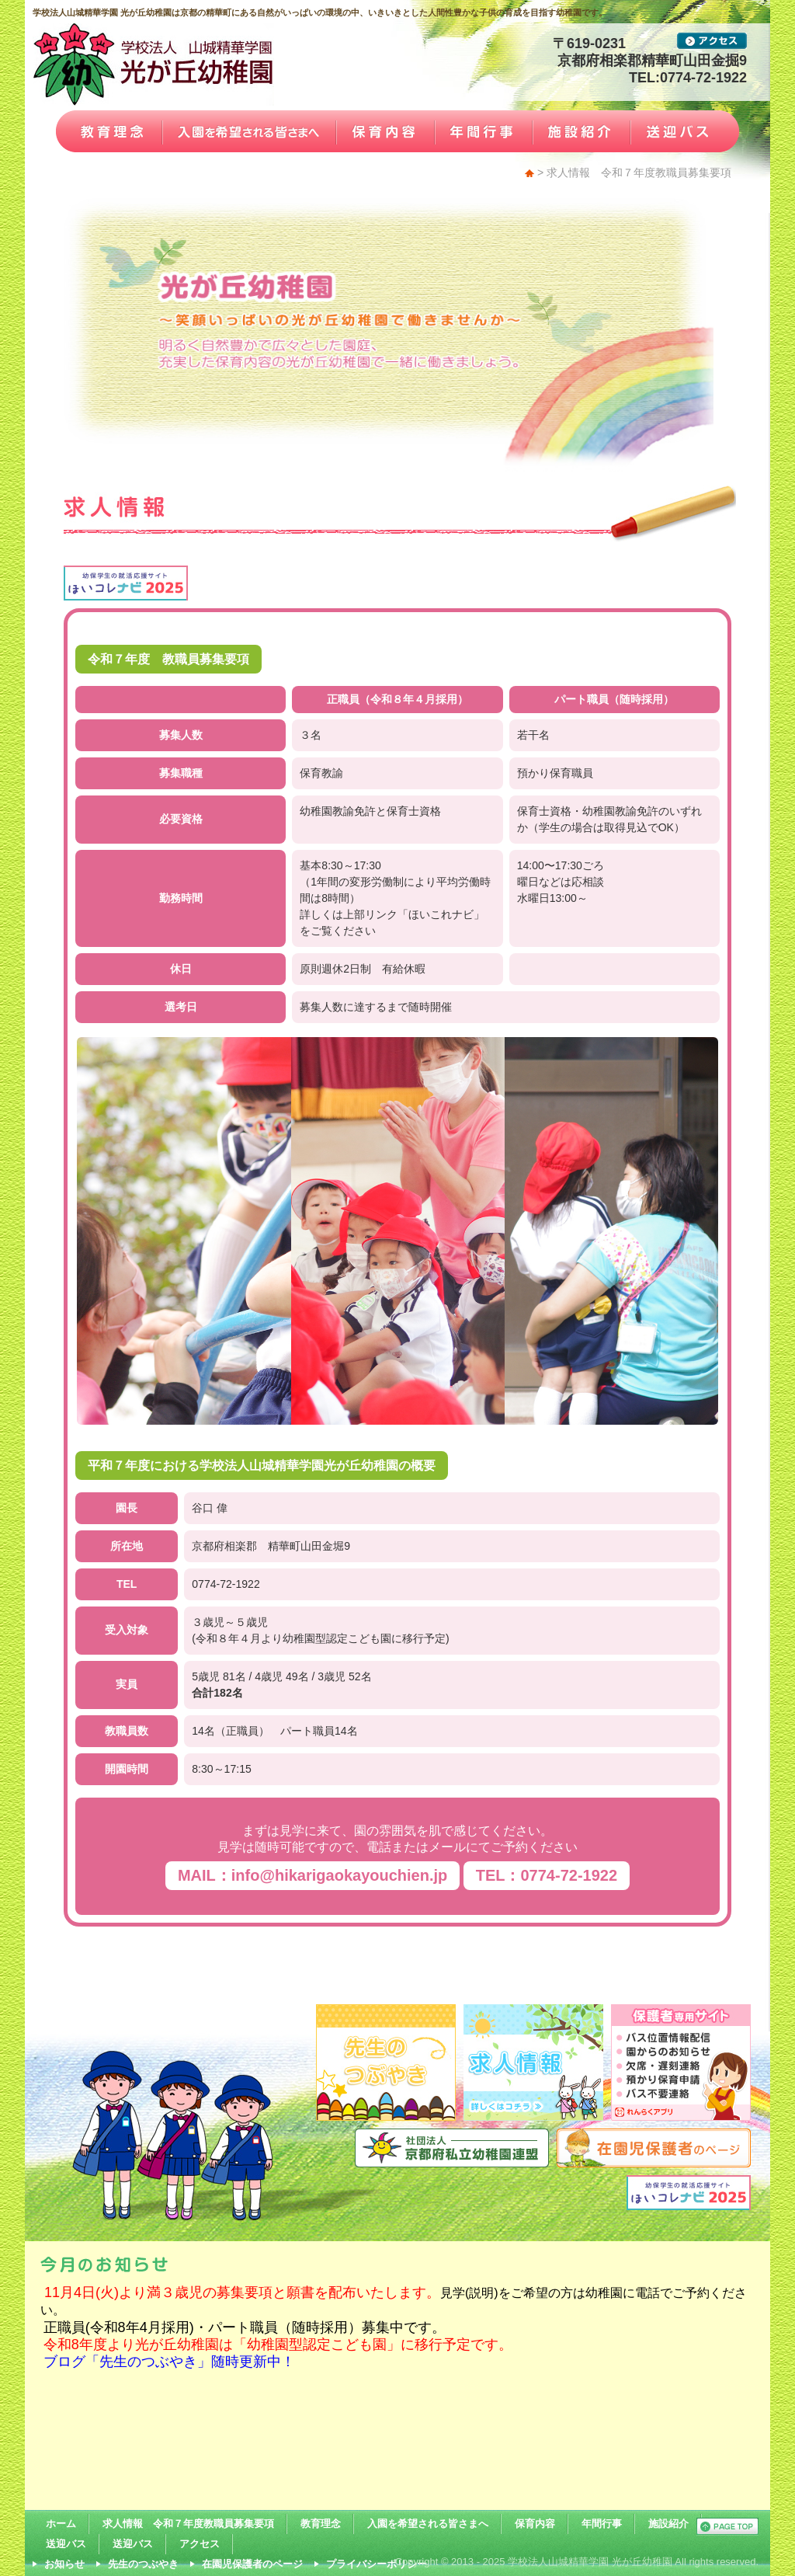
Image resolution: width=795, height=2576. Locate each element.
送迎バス (66, 2544)
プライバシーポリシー (376, 2564)
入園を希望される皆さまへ (427, 2523)
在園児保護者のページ (252, 2564)
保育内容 (535, 2523)
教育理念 (320, 2523)
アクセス (199, 2544)
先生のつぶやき (143, 2564)
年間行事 (601, 2523)
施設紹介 (668, 2523)
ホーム (61, 2523)
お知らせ (64, 2564)
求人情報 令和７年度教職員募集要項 (188, 2523)
